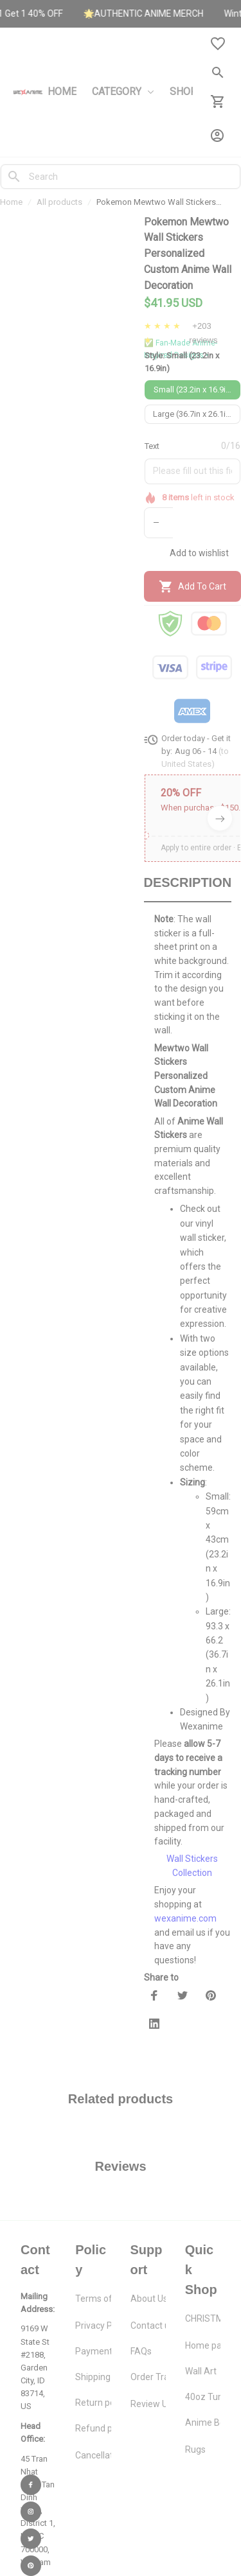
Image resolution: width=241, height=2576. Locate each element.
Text (152, 446)
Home (11, 202)
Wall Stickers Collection (192, 1849)
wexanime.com (185, 1902)
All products (59, 202)
